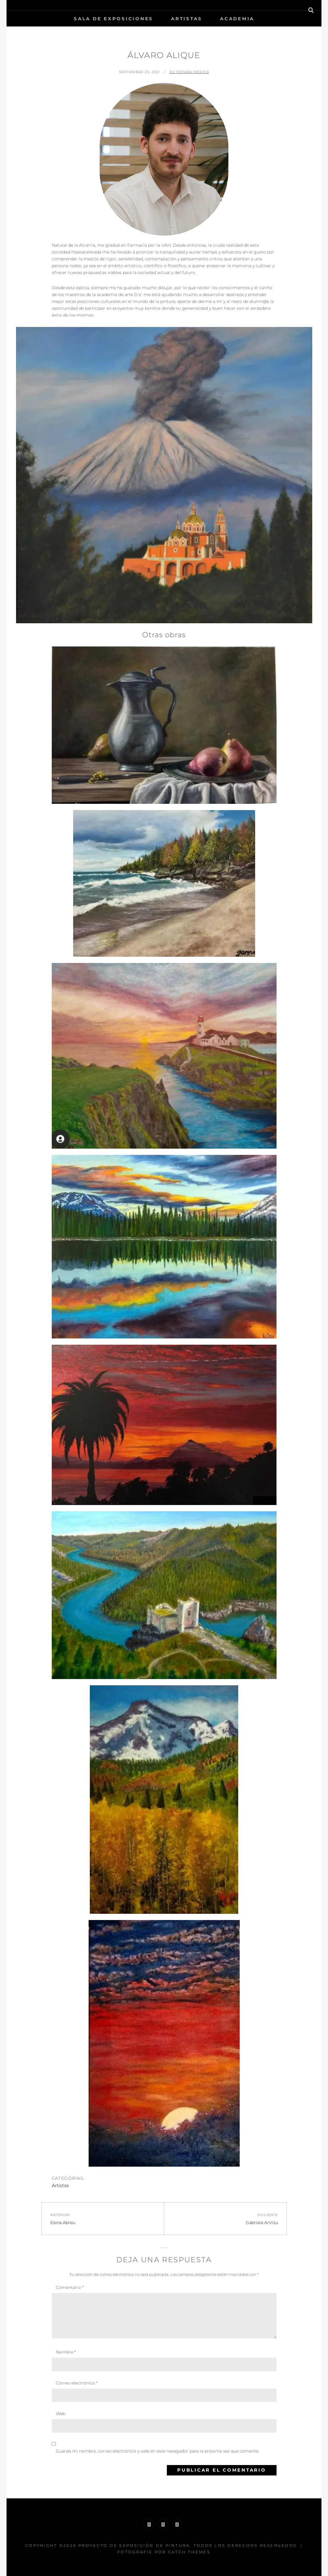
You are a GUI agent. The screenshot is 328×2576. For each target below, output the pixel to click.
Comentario (70, 2287)
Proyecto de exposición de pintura (134, 2545)
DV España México (189, 72)
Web (60, 2413)
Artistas (186, 18)
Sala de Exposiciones (113, 18)
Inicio (159, 30)
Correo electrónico (77, 2383)
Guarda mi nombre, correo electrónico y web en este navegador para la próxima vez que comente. (157, 2451)
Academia (237, 18)
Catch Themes (189, 2552)
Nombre (66, 2352)
